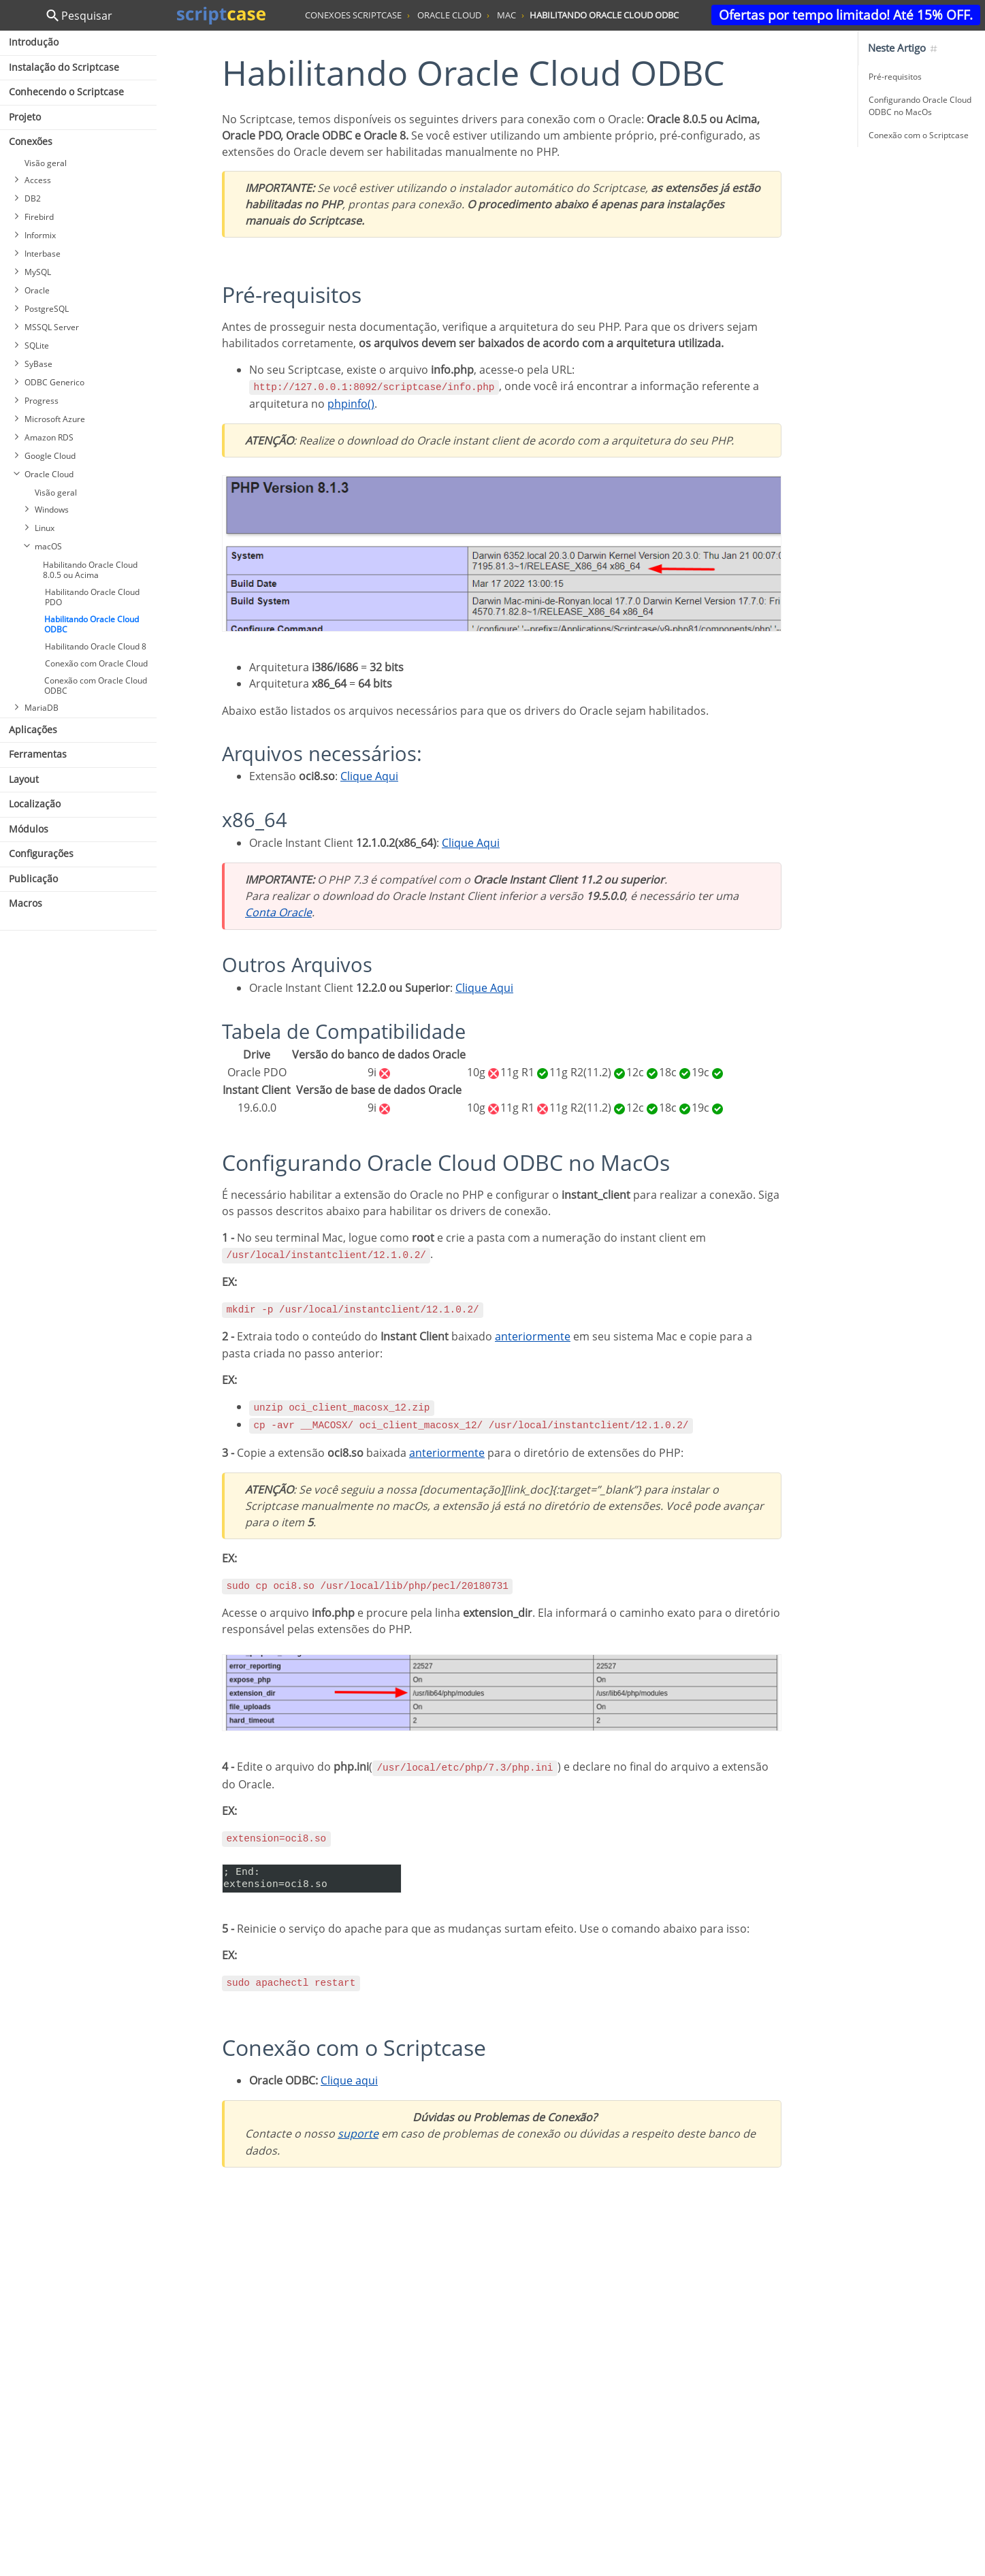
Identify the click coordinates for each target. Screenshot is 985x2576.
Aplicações (33, 729)
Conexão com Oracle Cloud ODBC (95, 685)
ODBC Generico (54, 382)
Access (38, 180)
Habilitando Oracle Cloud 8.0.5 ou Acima (90, 570)
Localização (35, 803)
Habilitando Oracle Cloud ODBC (91, 624)
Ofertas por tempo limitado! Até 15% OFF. (846, 14)
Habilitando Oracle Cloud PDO (92, 597)
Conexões (30, 141)
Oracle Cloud (49, 474)
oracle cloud (449, 15)
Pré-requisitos (895, 76)
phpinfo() (350, 403)
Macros (25, 903)
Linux (44, 528)
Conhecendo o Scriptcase (66, 91)
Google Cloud (50, 456)
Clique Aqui (369, 776)
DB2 (33, 198)
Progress (42, 400)
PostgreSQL (47, 309)
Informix (40, 235)
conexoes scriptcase (353, 15)
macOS (48, 546)
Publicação (33, 878)
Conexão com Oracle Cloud (96, 663)
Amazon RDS (49, 437)
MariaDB (42, 707)
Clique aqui (349, 2080)
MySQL (38, 272)
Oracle (37, 290)
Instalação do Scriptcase (64, 67)
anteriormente (532, 1336)
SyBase (38, 364)
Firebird (39, 217)
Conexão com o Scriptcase (919, 135)
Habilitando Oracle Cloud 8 (95, 646)
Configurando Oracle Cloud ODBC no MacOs (920, 106)
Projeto (25, 116)
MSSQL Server (52, 327)
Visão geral (46, 163)
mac (506, 15)
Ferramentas (38, 753)
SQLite (37, 345)
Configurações (41, 853)
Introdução (34, 41)
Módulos (28, 828)
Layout (24, 779)
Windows (52, 509)
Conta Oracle (278, 912)
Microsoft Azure (55, 419)
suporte (358, 2133)
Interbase (43, 253)
